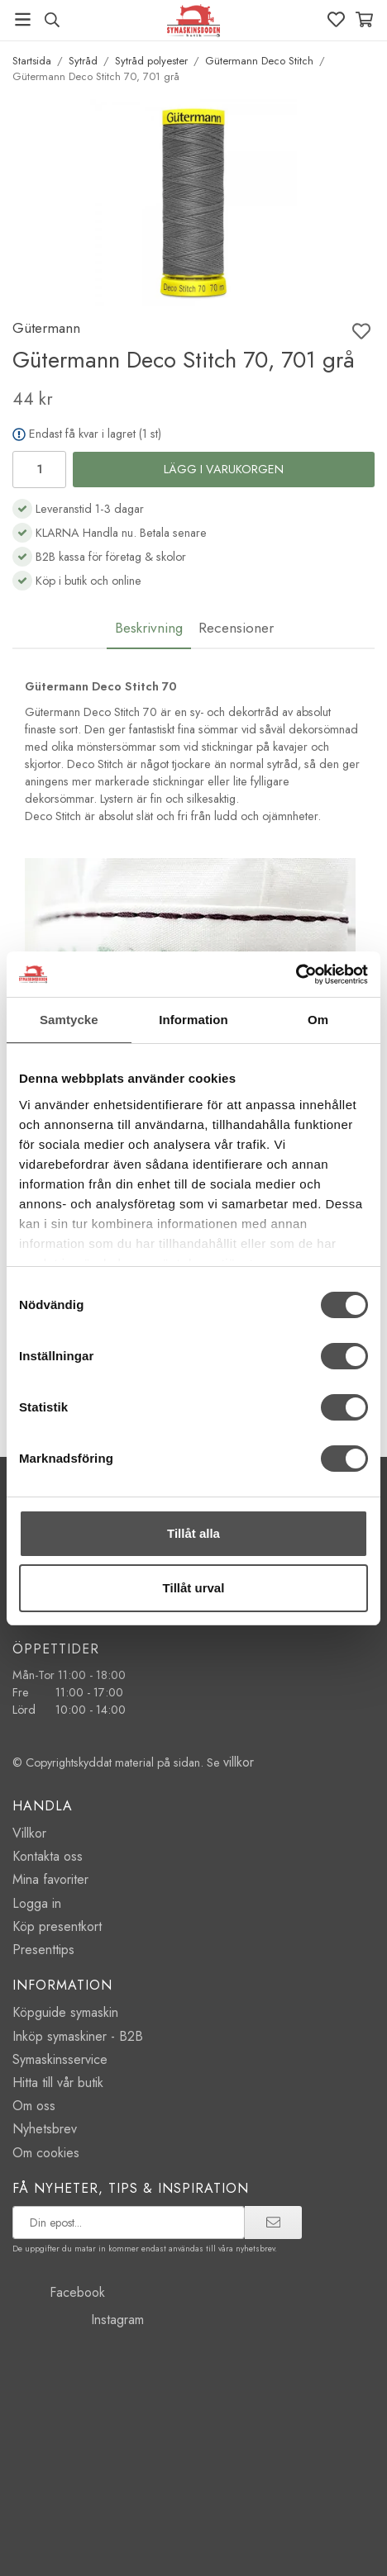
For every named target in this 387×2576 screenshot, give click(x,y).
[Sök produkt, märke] (51, 19)
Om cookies (45, 2152)
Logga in (36, 1903)
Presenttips (43, 1949)
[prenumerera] (273, 2222)
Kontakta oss (47, 1856)
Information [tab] (193, 1020)
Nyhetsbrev (44, 2128)
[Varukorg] (364, 19)
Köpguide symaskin (65, 2012)
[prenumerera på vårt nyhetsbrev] (128, 2222)
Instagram (78, 2319)
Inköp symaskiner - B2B (77, 2036)
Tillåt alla (193, 1533)
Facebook (58, 2292)
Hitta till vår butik (57, 2082)
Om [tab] (318, 1020)
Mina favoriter (50, 1879)
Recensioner (236, 628)
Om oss (33, 2105)
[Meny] (22, 19)
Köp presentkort (57, 1926)
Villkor (29, 1833)
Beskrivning (149, 628)
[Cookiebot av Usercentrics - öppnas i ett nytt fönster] (295, 974)
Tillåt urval (194, 1588)
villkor (238, 1762)
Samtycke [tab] (69, 1020)
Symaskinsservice (60, 2059)
